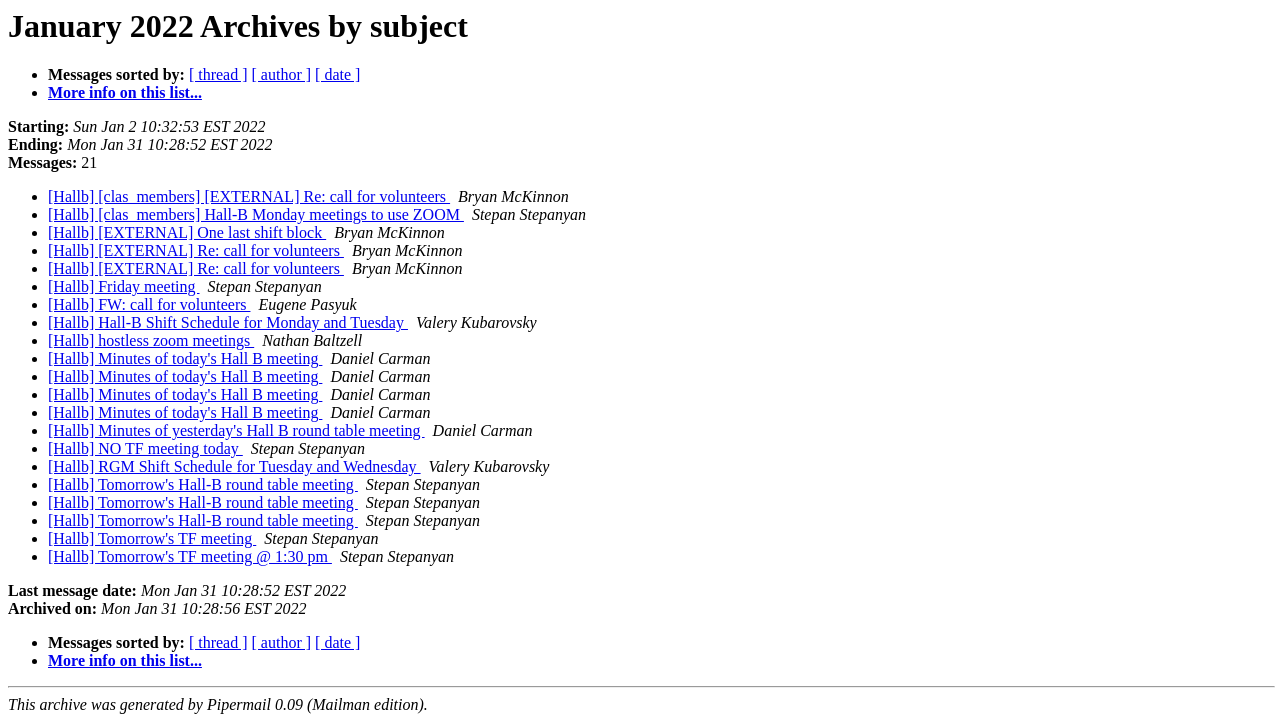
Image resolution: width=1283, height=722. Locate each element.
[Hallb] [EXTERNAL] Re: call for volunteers (196, 250)
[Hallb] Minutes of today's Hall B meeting (185, 358)
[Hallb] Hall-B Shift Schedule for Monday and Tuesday (228, 322)
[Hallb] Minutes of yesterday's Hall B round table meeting (236, 430)
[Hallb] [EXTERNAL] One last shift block (187, 232)
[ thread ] (218, 74)
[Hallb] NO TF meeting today (145, 448)
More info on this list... (125, 92)
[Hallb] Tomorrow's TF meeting (152, 538)
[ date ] (337, 74)
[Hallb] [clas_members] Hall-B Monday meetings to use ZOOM (256, 214)
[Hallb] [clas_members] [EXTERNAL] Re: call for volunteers (249, 196)
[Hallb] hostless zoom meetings (151, 340)
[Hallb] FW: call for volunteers (149, 304)
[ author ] (282, 74)
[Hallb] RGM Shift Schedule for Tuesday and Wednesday (234, 466)
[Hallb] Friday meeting (124, 286)
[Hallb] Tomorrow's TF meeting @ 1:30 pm (190, 556)
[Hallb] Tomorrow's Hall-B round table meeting (203, 484)
